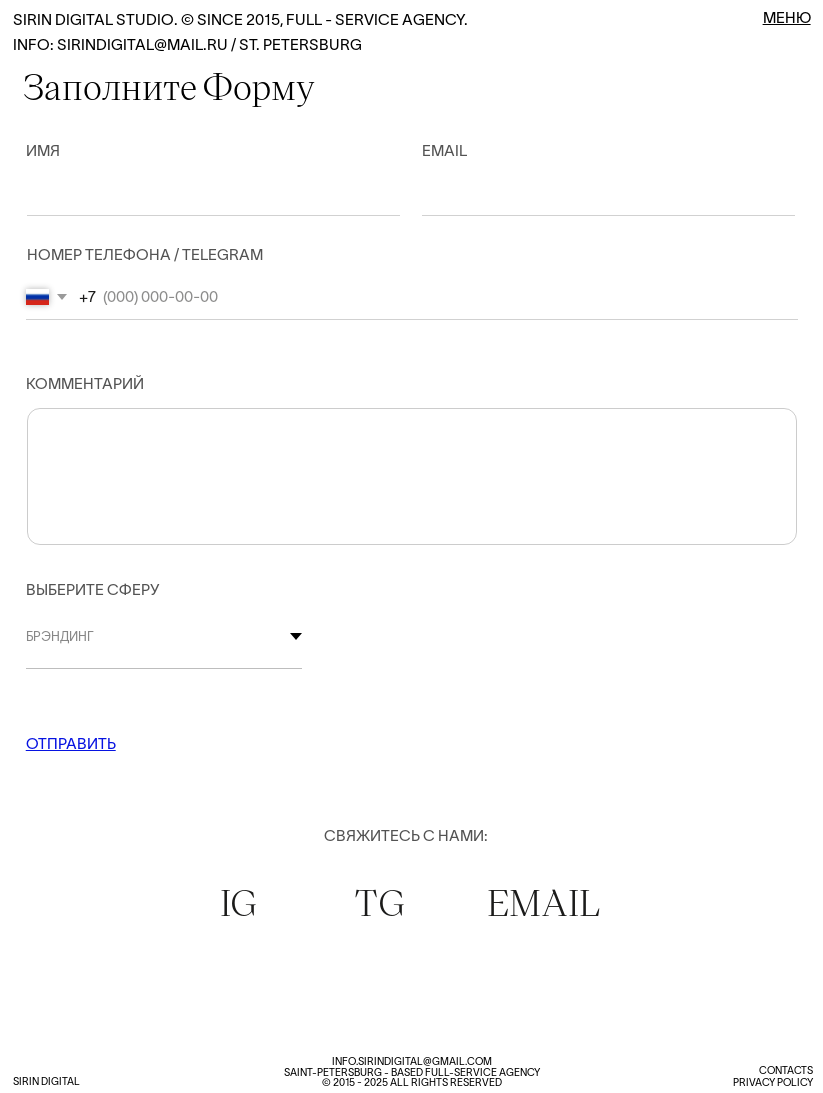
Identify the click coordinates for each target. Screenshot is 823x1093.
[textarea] (412, 463)
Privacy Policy (773, 1082)
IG (238, 901)
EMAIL (544, 901)
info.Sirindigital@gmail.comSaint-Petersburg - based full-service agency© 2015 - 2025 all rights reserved (412, 1072)
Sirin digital (46, 1081)
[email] (592, 193)
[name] (195, 193)
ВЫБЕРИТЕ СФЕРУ (92, 589)
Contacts (786, 1070)
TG (379, 901)
